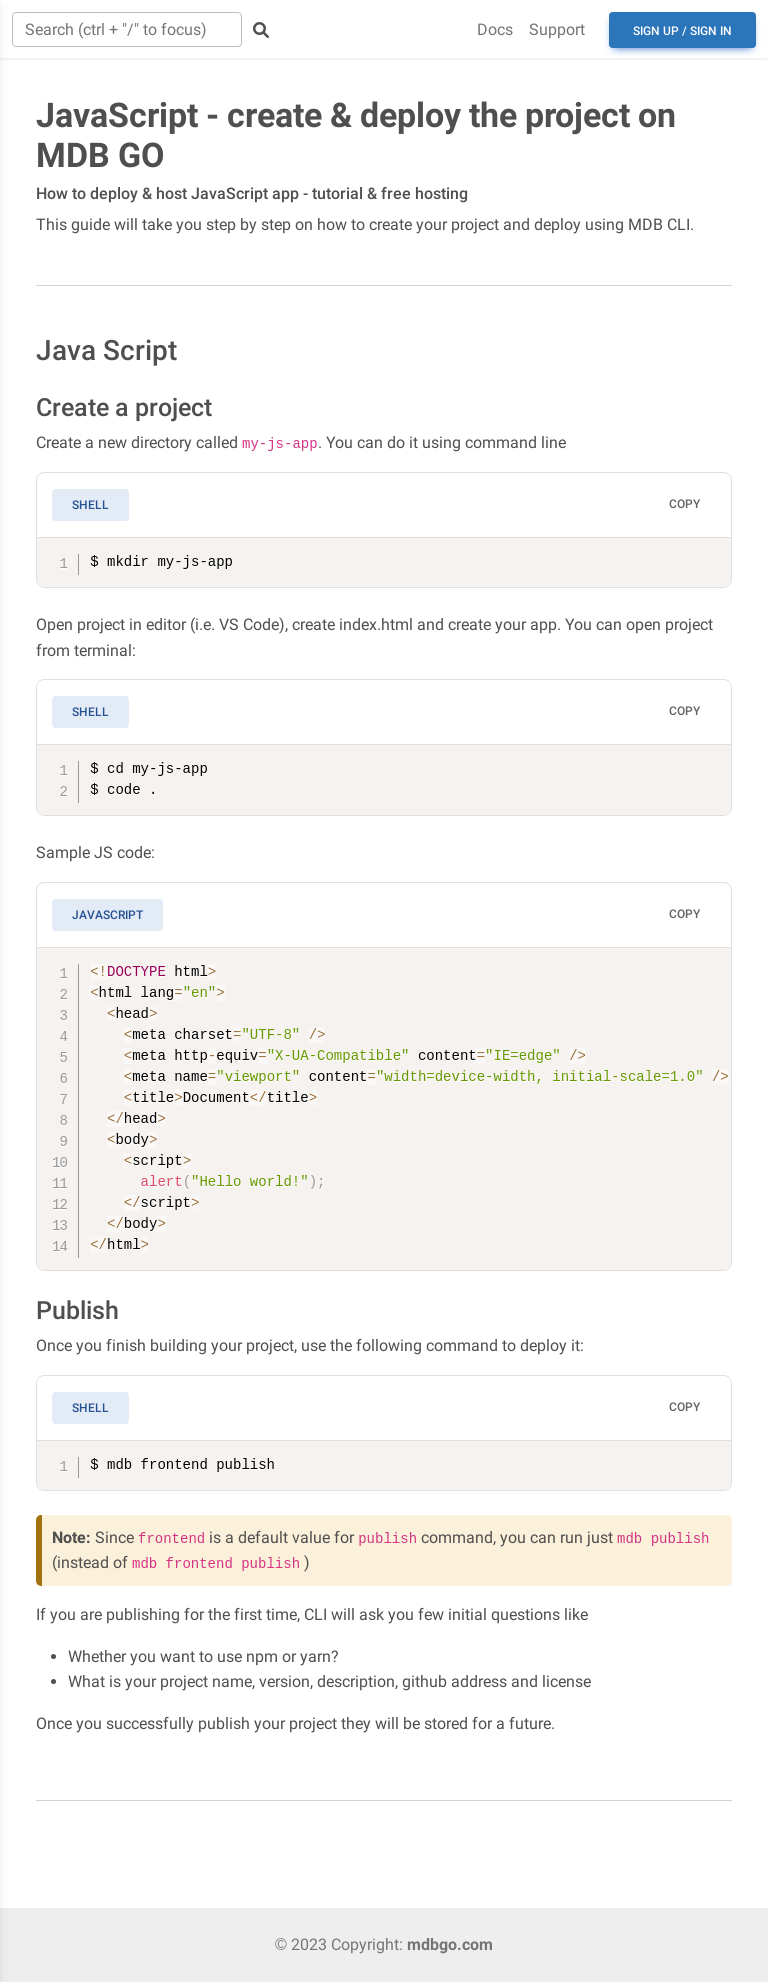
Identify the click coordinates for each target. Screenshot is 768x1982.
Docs (495, 29)
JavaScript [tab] (107, 915)
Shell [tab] (90, 505)
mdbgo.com (450, 1944)
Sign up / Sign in (682, 31)
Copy (684, 504)
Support (557, 29)
